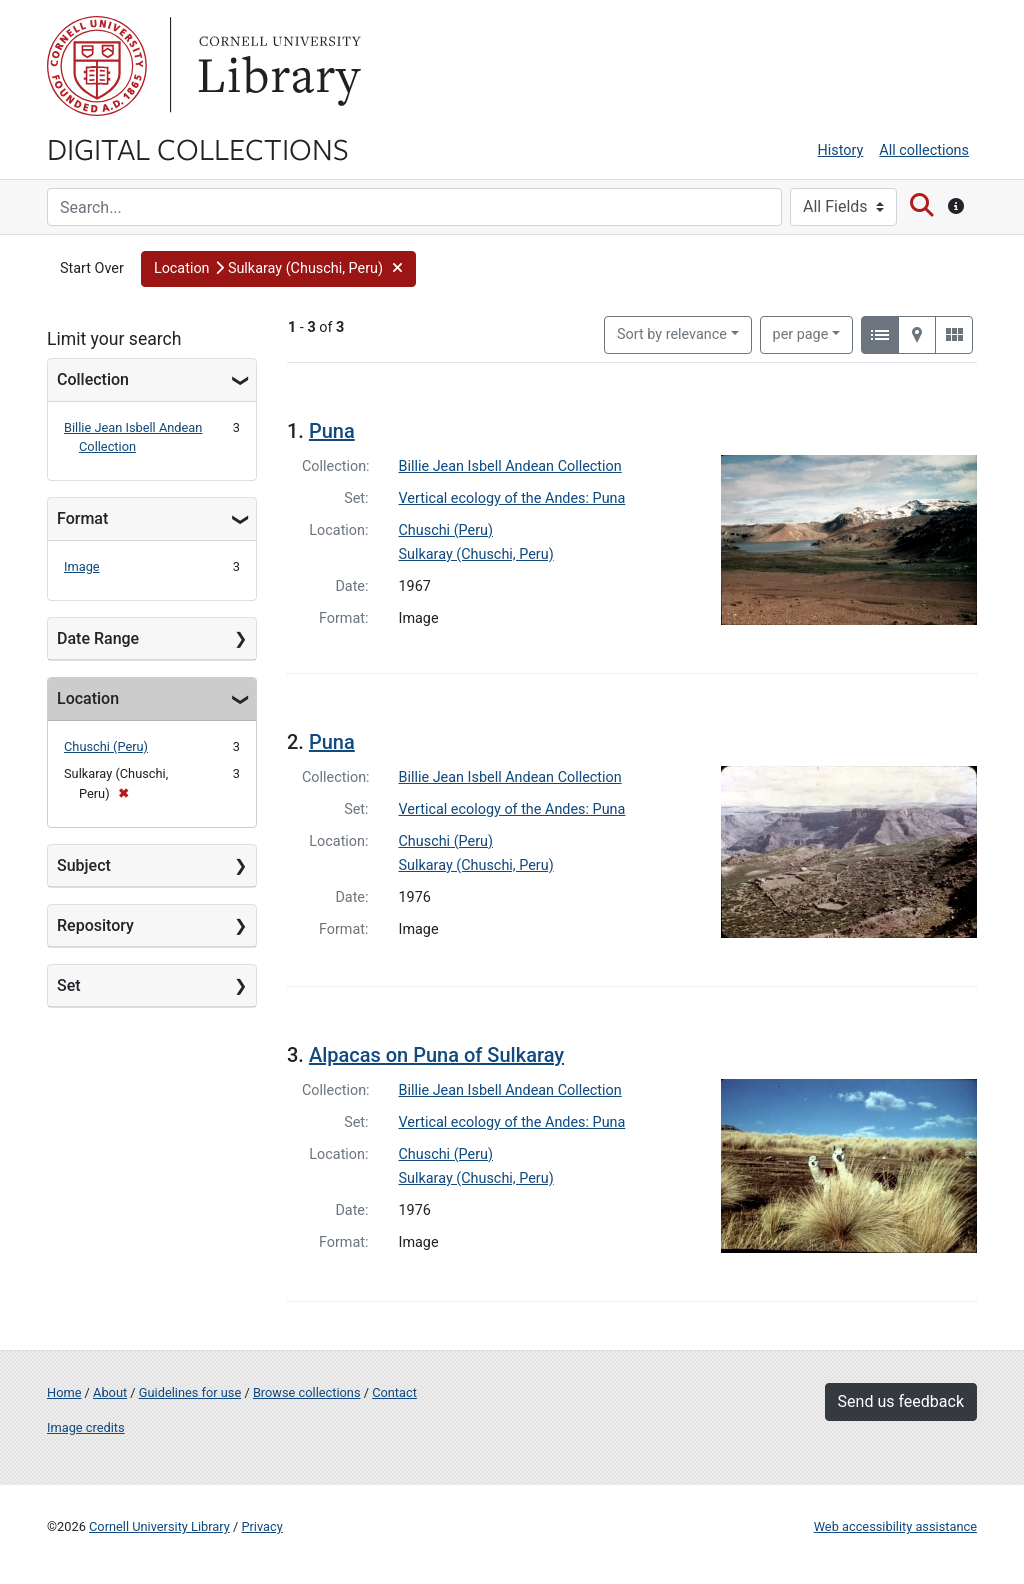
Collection (93, 379)
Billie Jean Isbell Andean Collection (510, 466)
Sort (672, 334)
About (110, 1392)
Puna (332, 431)
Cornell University (97, 66)
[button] (279, 269)
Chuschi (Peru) (106, 746)
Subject (84, 865)
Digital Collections (198, 148)
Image (82, 566)
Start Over (92, 268)
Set (69, 985)
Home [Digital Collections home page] (64, 1392)
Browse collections (307, 1392)
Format (82, 518)
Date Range (98, 638)
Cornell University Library (159, 1526)
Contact (394, 1392)
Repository (95, 925)
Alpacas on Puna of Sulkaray (436, 1055)
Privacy (261, 1526)
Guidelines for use (190, 1392)
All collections (924, 150)
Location (88, 698)
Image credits (86, 1427)
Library (277, 66)
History (841, 150)
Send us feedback (901, 1401)
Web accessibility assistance (895, 1526)
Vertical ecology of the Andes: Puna (512, 498)
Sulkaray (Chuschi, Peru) (476, 554)
